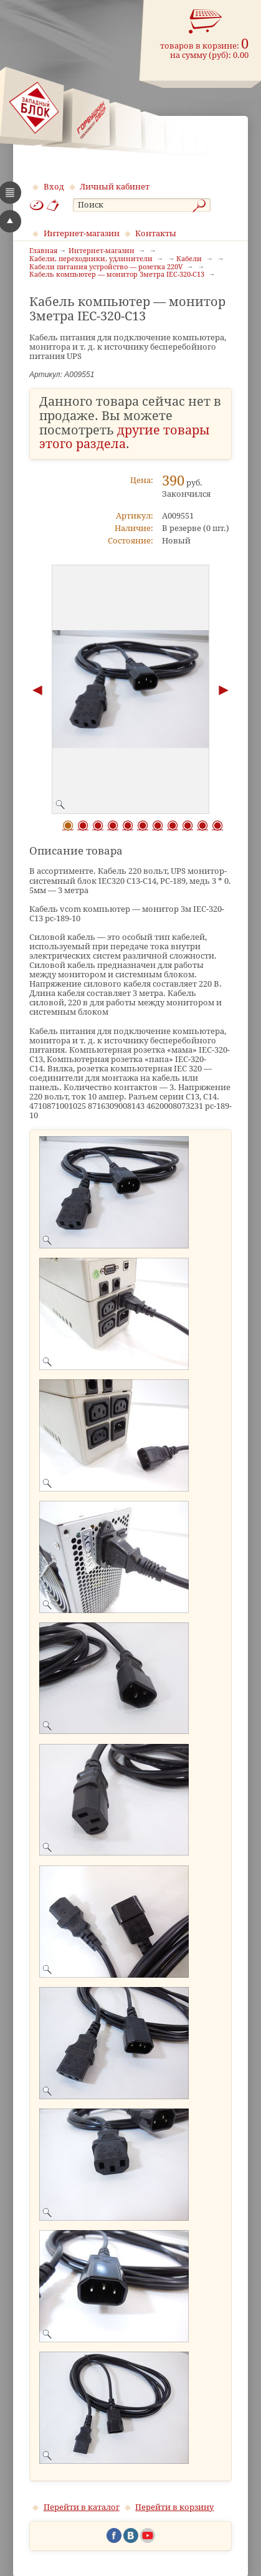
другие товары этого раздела (124, 437)
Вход (54, 186)
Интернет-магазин (82, 233)
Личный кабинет (114, 186)
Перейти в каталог (82, 2507)
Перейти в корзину (174, 2507)
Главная (43, 251)
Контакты (155, 233)
